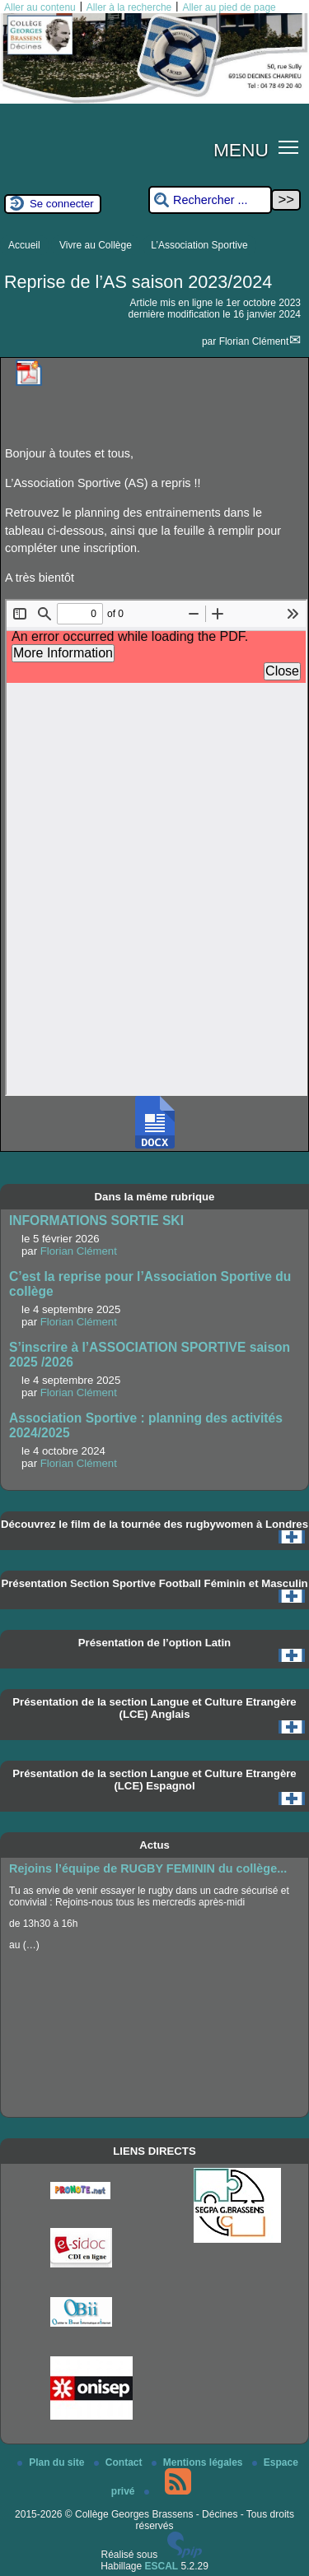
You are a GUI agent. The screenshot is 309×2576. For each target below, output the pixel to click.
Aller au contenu (40, 7)
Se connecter (62, 203)
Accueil (24, 245)
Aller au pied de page (228, 7)
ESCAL (162, 2566)
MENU (241, 149)
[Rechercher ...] (210, 200)
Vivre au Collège (95, 245)
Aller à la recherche (129, 7)
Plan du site (52, 2462)
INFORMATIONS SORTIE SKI (96, 1221)
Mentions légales (199, 2462)
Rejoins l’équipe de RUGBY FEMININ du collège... (148, 1868)
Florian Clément (254, 341)
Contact (119, 2462)
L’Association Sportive (199, 245)
